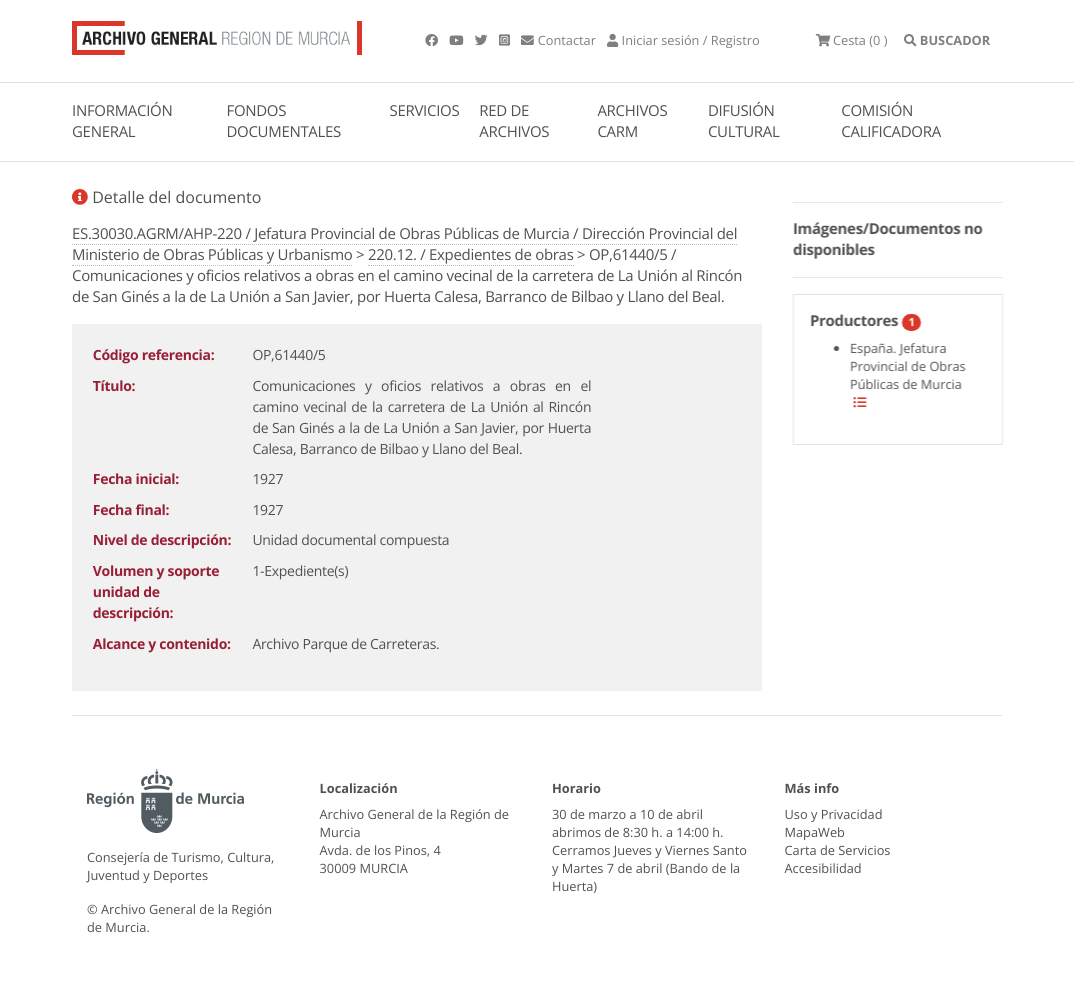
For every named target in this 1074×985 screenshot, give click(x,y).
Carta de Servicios (838, 850)
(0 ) (852, 40)
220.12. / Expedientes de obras (471, 255)
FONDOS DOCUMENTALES (283, 121)
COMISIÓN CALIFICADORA (891, 121)
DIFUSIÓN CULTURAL (744, 121)
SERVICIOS (425, 111)
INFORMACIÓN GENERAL (122, 121)
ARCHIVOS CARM (632, 121)
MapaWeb (815, 832)
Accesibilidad (823, 868)
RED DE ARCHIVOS (514, 121)
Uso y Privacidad (834, 814)
